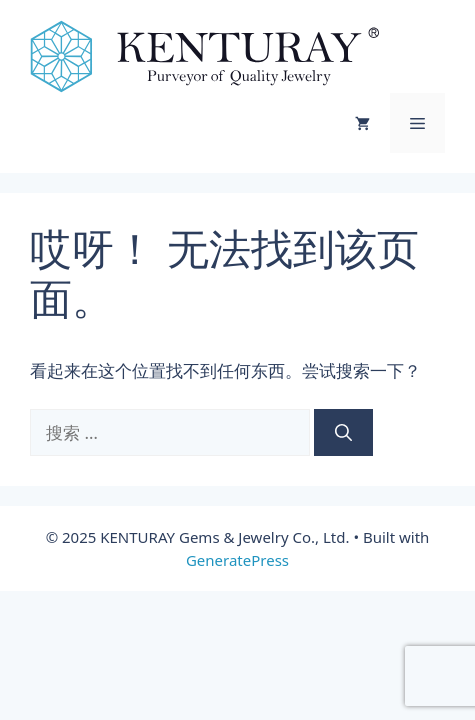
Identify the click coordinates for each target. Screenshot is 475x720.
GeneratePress (237, 560)
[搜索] (343, 433)
